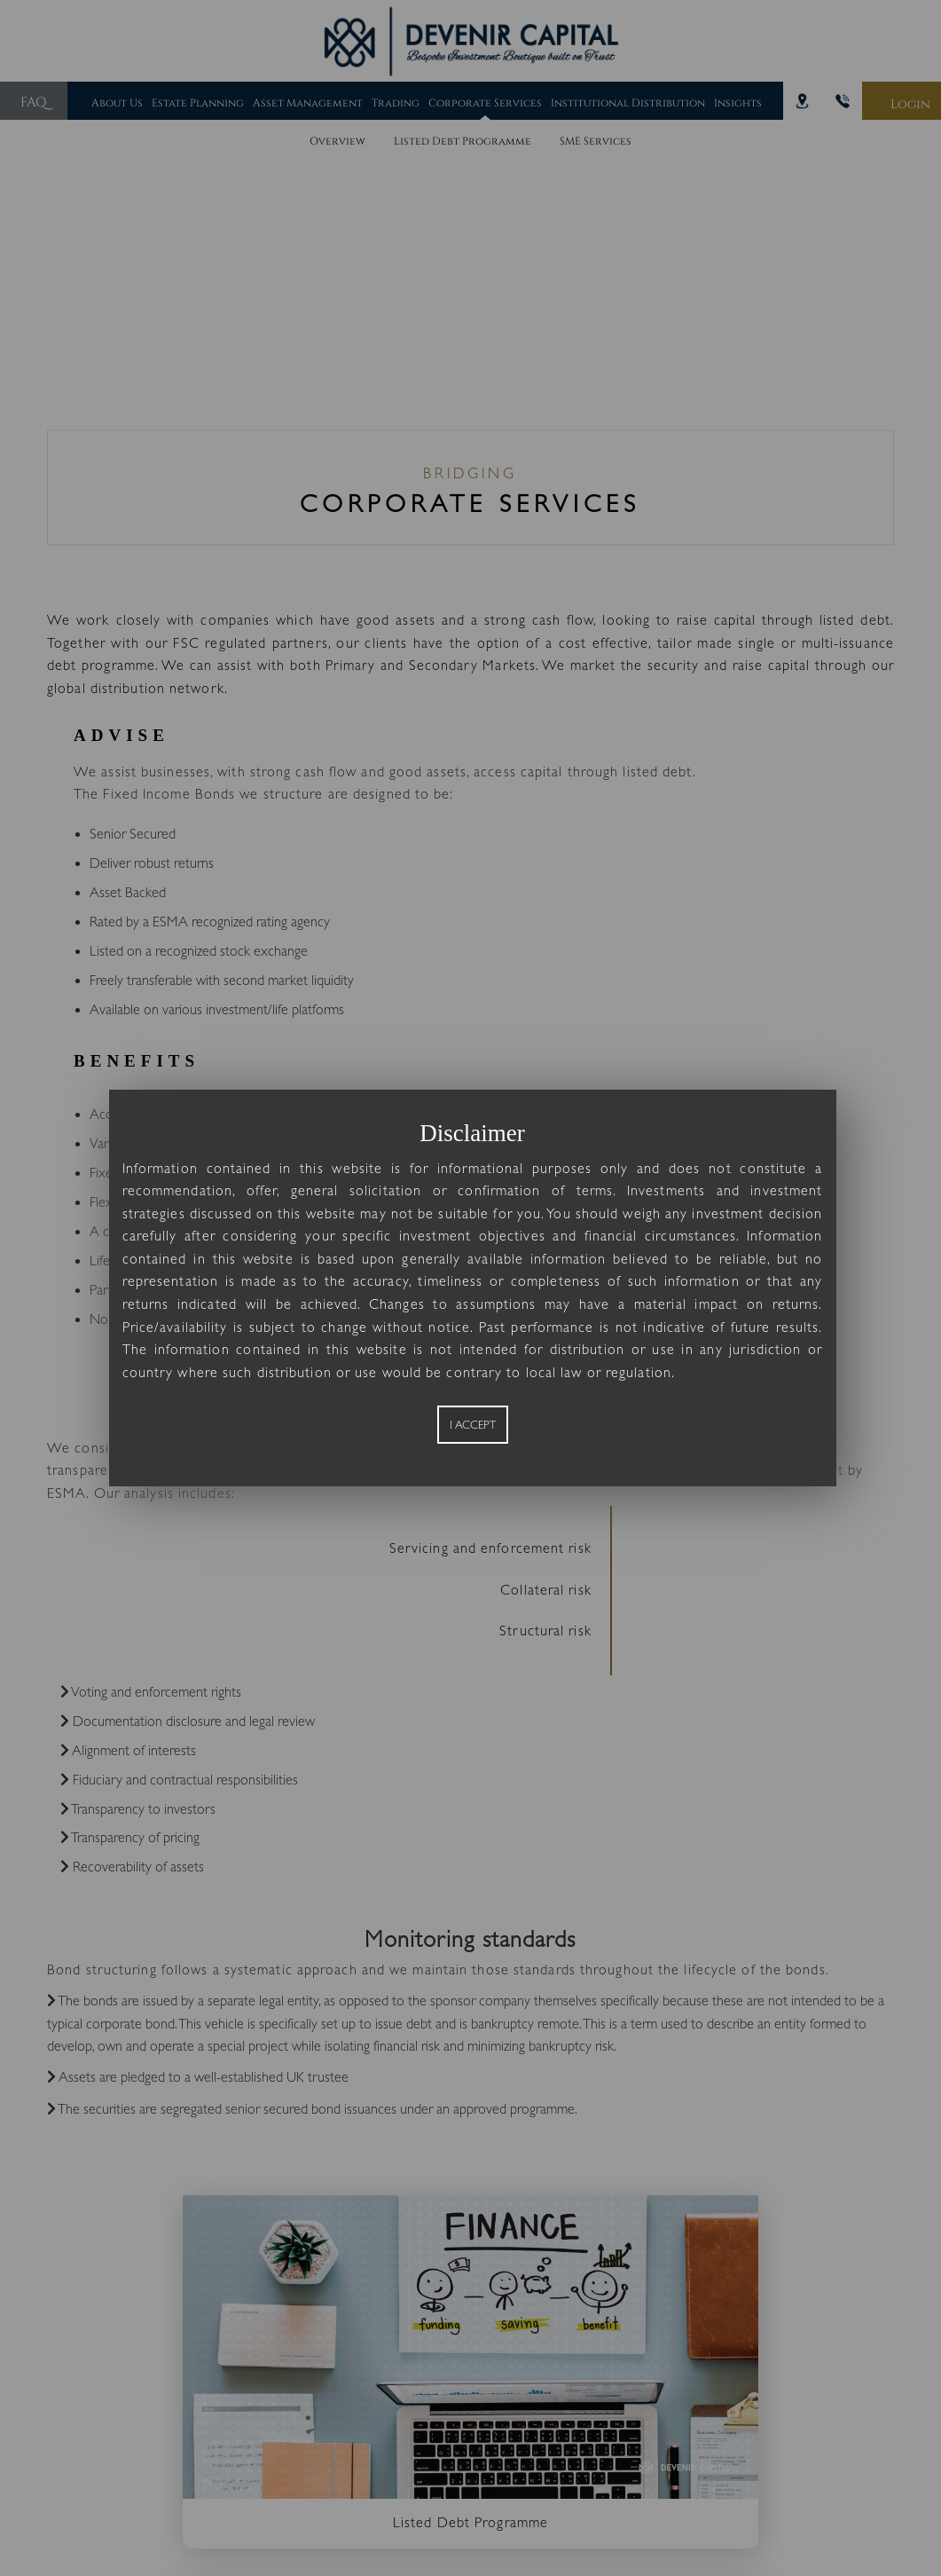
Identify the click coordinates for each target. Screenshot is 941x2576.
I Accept (473, 1436)
